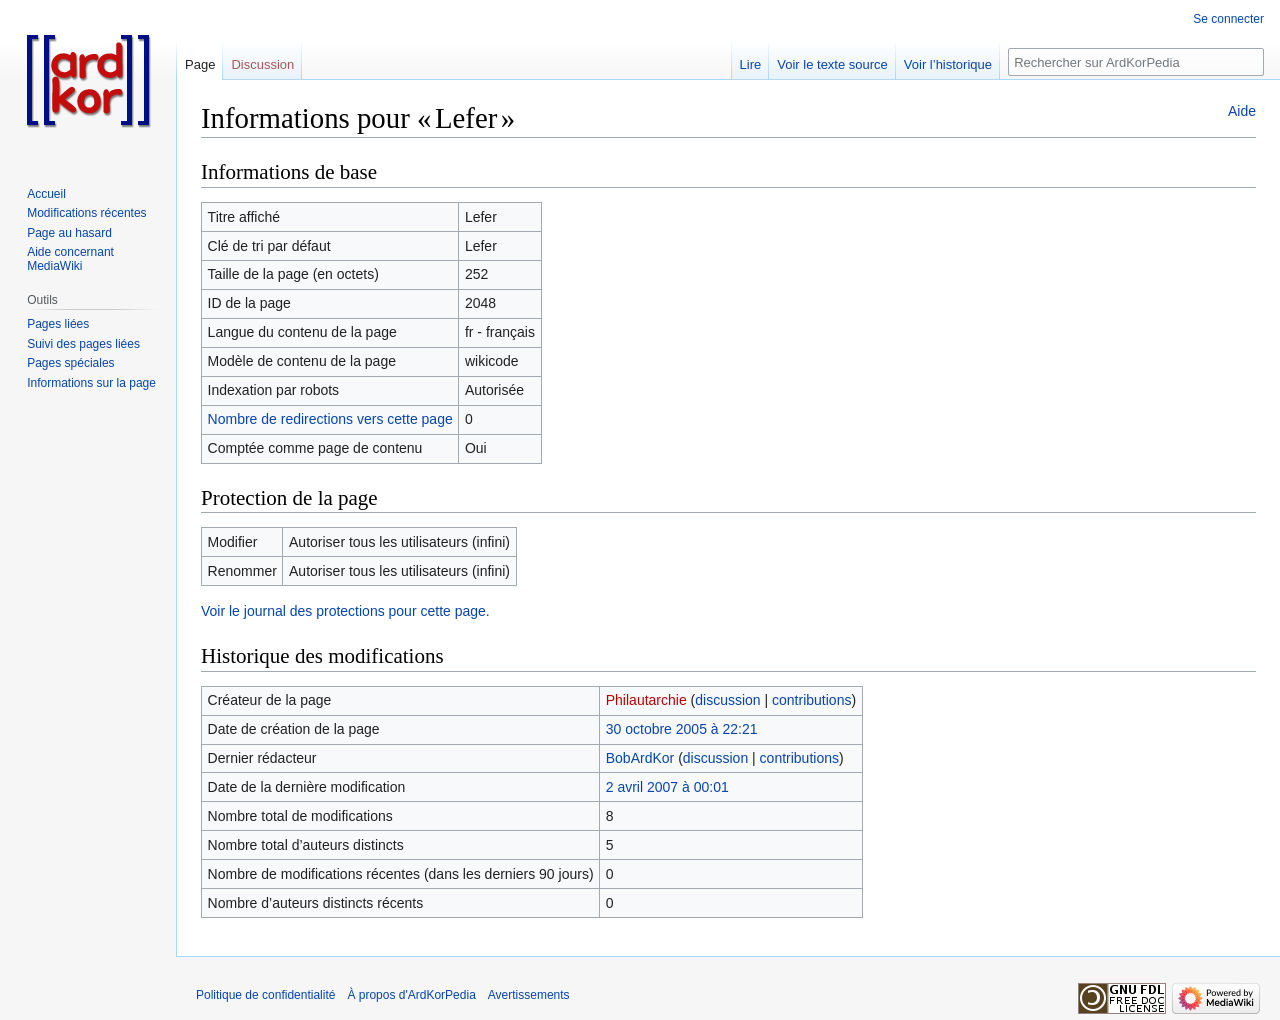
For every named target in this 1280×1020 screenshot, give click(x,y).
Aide (1242, 111)
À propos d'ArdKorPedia (411, 995)
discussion (727, 700)
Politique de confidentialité (265, 995)
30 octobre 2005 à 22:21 (682, 729)
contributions (811, 700)
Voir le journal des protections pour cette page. (345, 611)
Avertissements (529, 995)
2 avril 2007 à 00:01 (667, 787)
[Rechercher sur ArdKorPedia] (1136, 62)
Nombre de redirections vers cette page (330, 419)
